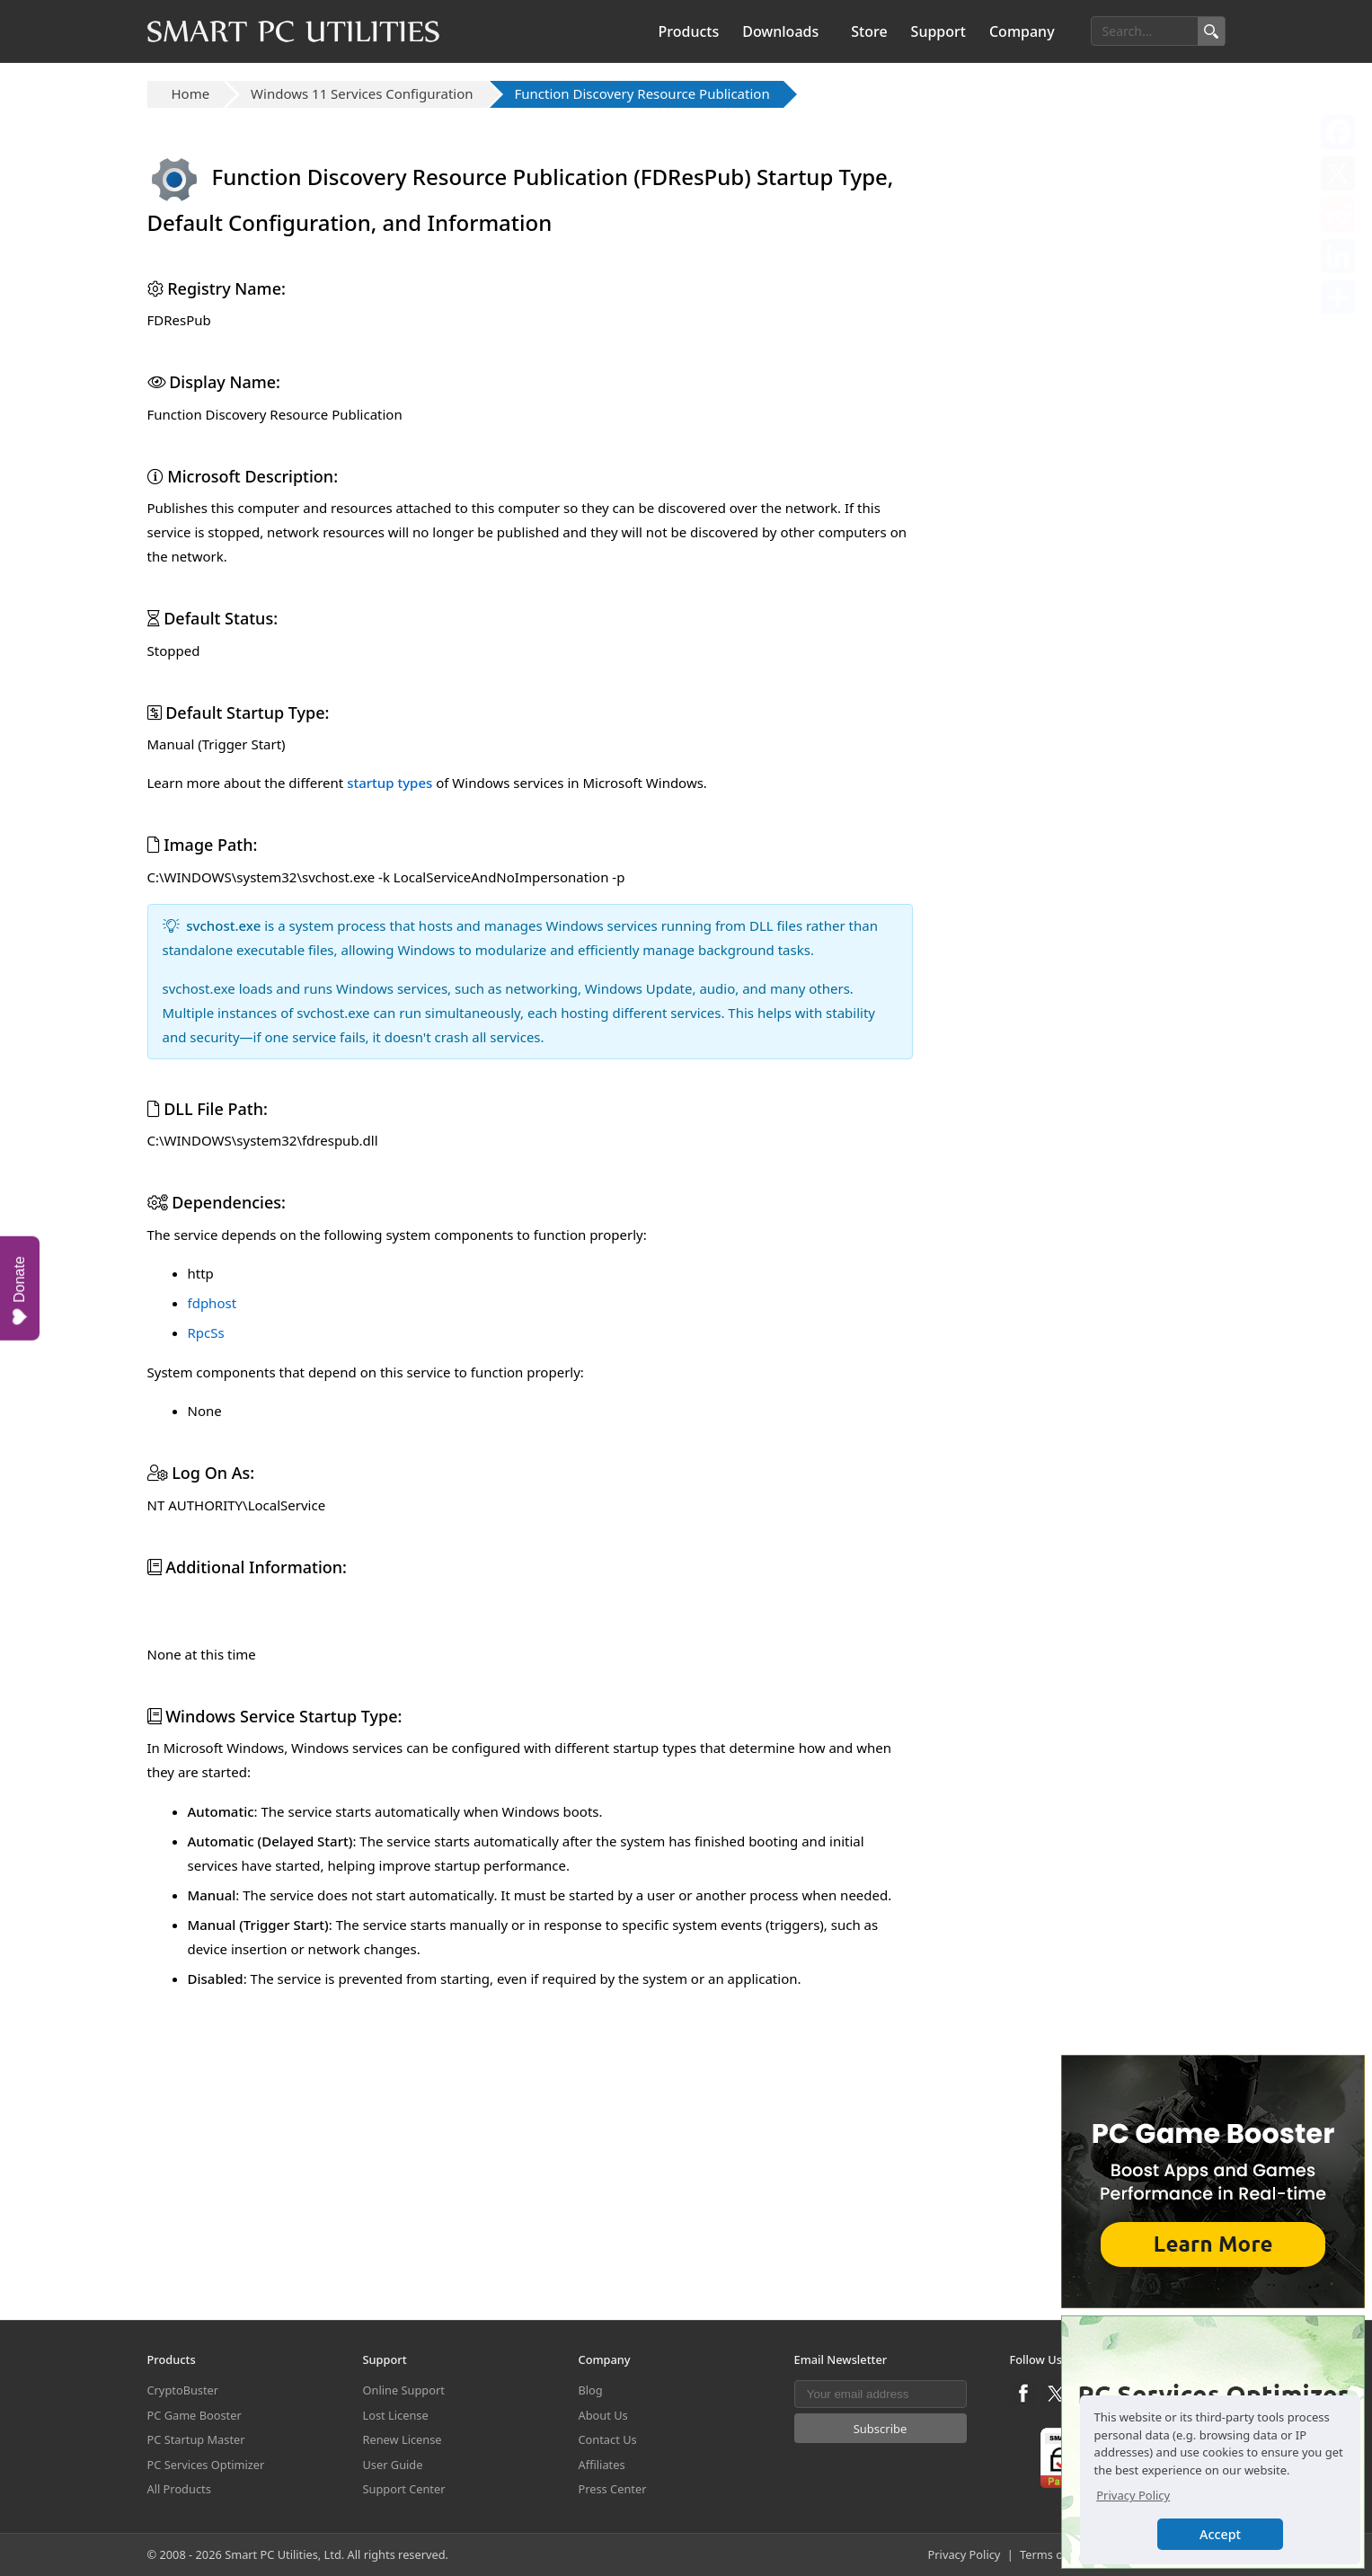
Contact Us (608, 2440)
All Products (179, 2490)
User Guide (393, 2464)
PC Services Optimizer (206, 2464)
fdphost (212, 1303)
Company (1022, 31)
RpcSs (206, 1332)
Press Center (613, 2490)
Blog (591, 2391)
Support (938, 31)
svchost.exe (223, 925)
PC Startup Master (196, 2440)
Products (689, 31)
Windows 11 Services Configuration (362, 93)
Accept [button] (1220, 2534)
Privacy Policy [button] (1133, 2495)
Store (869, 31)
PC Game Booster (194, 2415)
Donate (20, 1290)
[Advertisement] (530, 1736)
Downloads (780, 31)
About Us (603, 2415)
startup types (389, 783)
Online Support (404, 2391)
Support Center (404, 2490)
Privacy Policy (964, 2554)
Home (191, 93)
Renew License (402, 2440)
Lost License (396, 2415)
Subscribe (880, 2429)
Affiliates (602, 2464)
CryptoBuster (183, 2391)
